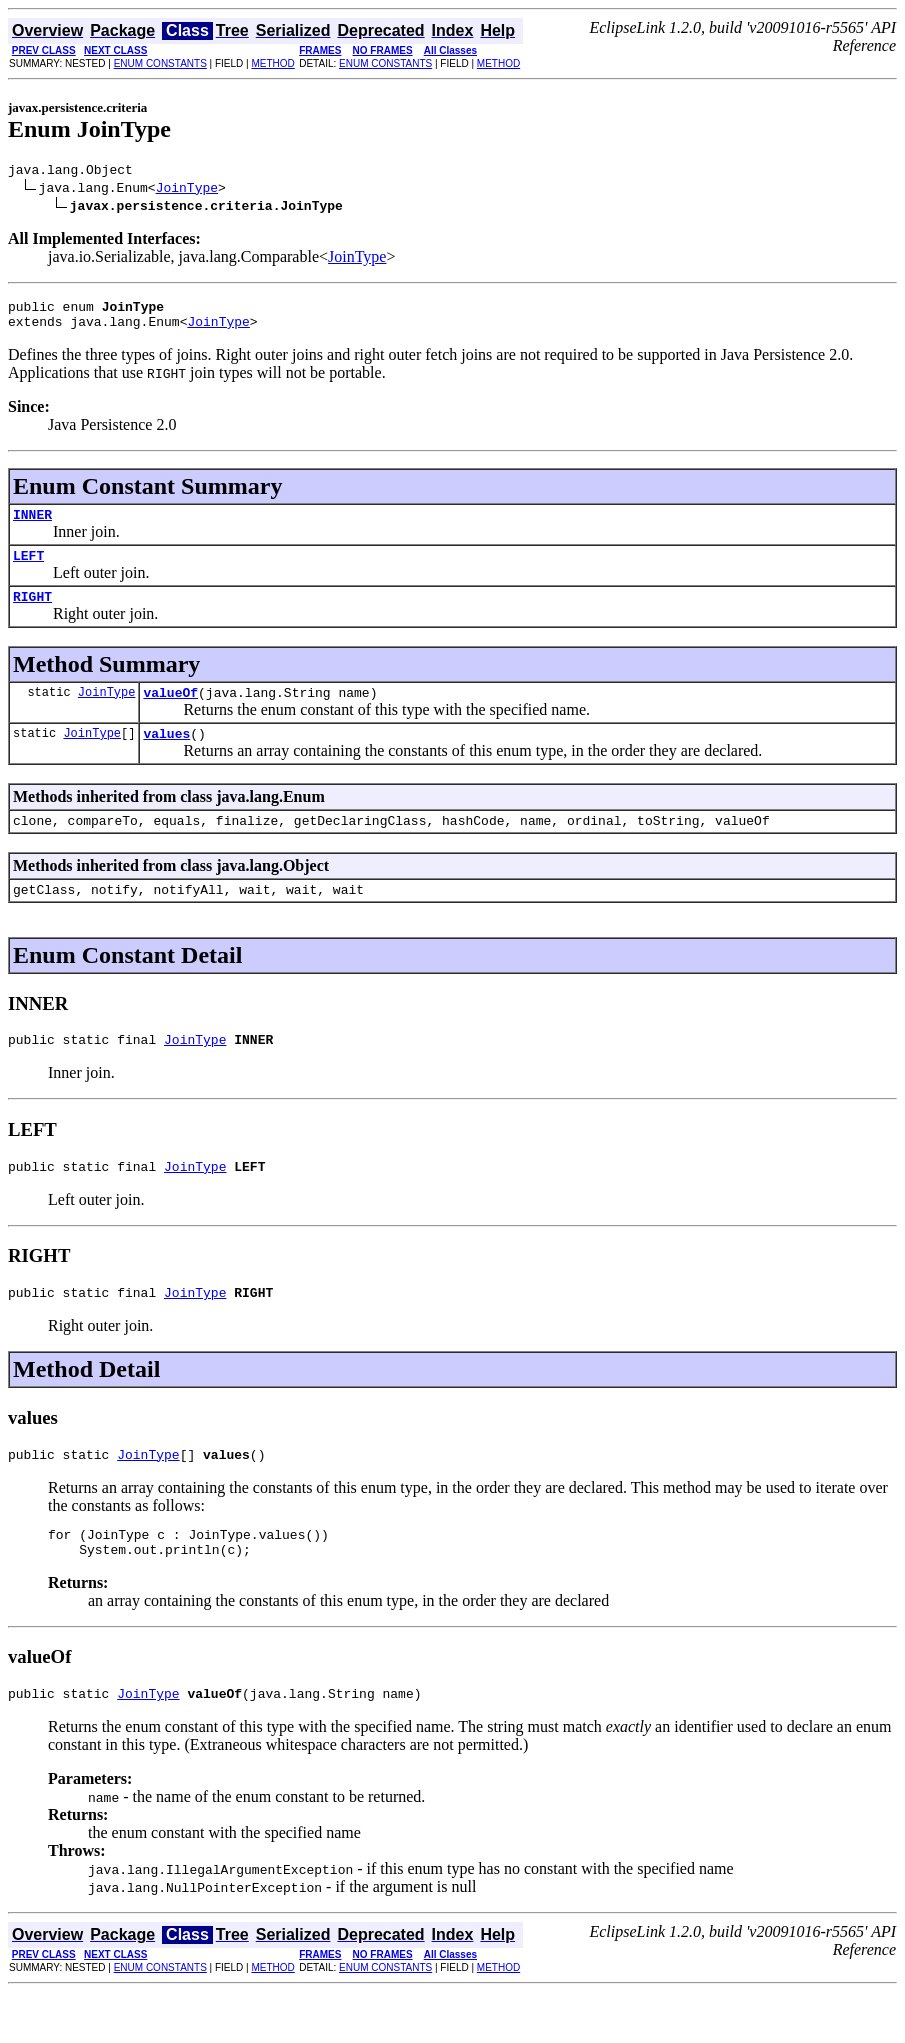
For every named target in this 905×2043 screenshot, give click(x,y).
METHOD (272, 63)
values (166, 757)
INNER (32, 526)
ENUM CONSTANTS (160, 63)
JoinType (187, 190)
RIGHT (32, 614)
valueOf (170, 713)
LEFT (28, 570)
